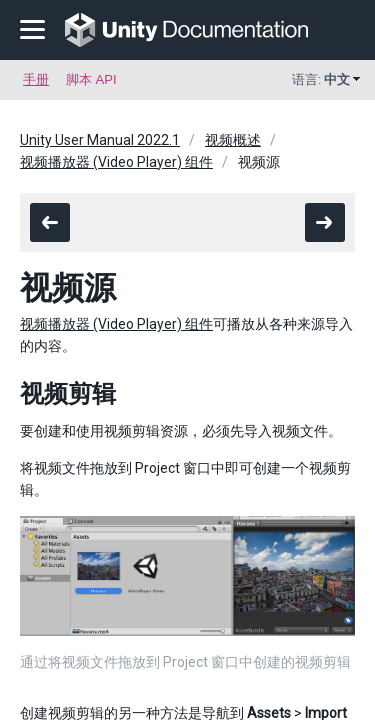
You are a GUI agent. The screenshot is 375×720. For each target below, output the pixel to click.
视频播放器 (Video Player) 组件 (116, 162)
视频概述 (233, 140)
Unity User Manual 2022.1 (100, 140)
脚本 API (91, 79)
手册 (36, 79)
